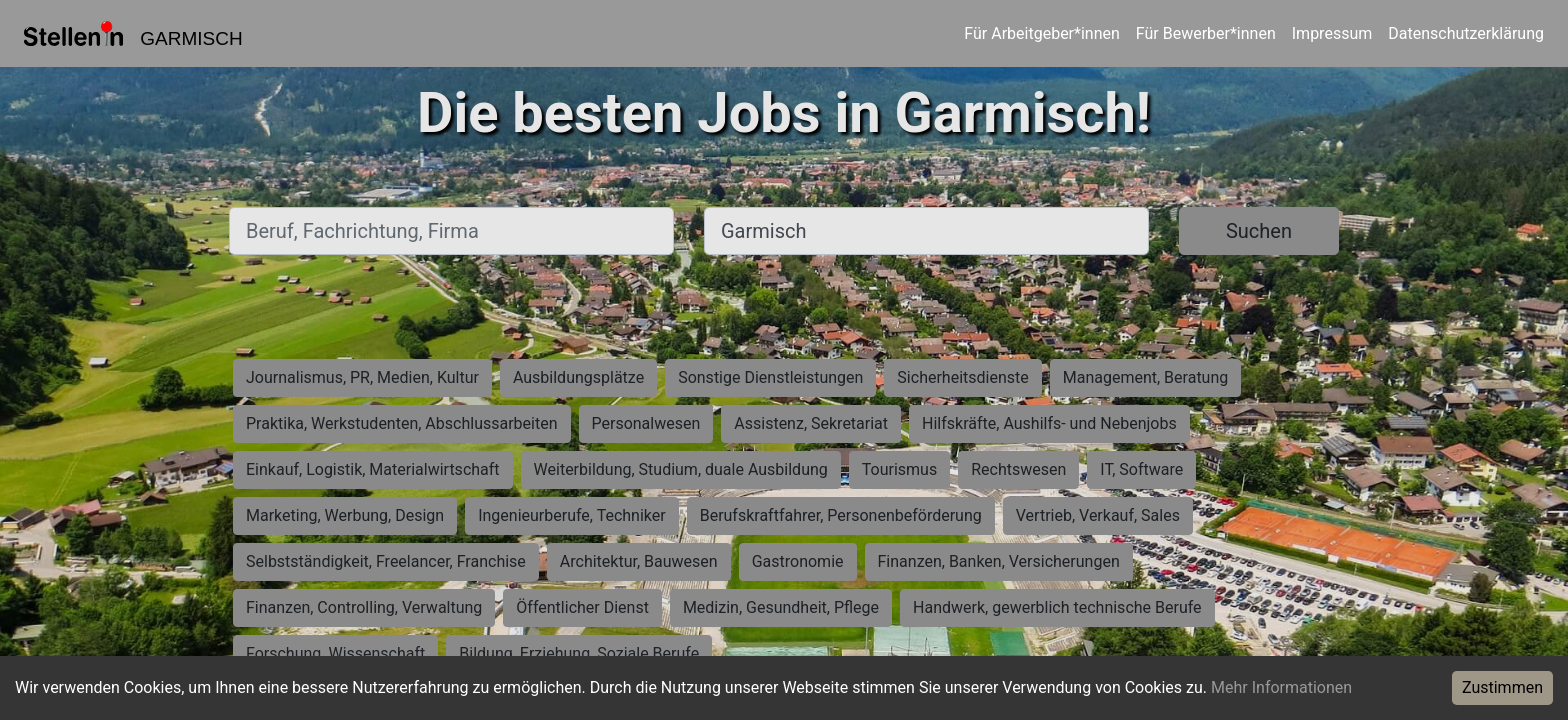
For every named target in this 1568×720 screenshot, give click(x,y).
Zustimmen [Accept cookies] (1502, 687)
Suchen (1259, 231)
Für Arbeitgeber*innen (1041, 33)
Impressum (1332, 33)
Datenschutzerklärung (1466, 33)
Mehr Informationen (1281, 687)
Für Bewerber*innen (1206, 33)
